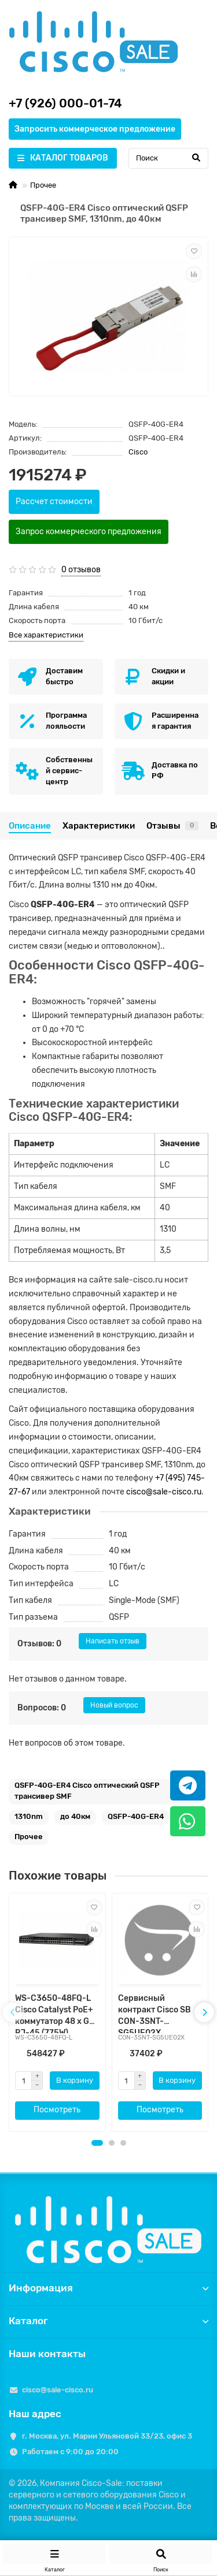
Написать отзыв (112, 1641)
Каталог (108, 2321)
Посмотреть (57, 2110)
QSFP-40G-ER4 (136, 1816)
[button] (97, 2143)
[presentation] (13, 2012)
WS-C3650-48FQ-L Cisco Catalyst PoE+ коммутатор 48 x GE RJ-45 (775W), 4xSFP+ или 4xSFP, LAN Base (54, 2013)
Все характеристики (46, 635)
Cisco (138, 452)
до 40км (75, 1816)
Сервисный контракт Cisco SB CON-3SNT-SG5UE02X (154, 2013)
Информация (108, 2288)
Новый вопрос (114, 1705)
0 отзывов (81, 570)
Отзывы (172, 826)
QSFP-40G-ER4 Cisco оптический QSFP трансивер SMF (87, 1790)
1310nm (28, 1816)
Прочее (43, 185)
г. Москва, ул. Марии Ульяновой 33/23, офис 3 (107, 2436)
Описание (30, 826)
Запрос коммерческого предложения (88, 531)
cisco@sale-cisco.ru (163, 1492)
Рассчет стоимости (54, 501)
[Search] (168, 158)
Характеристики (98, 826)
